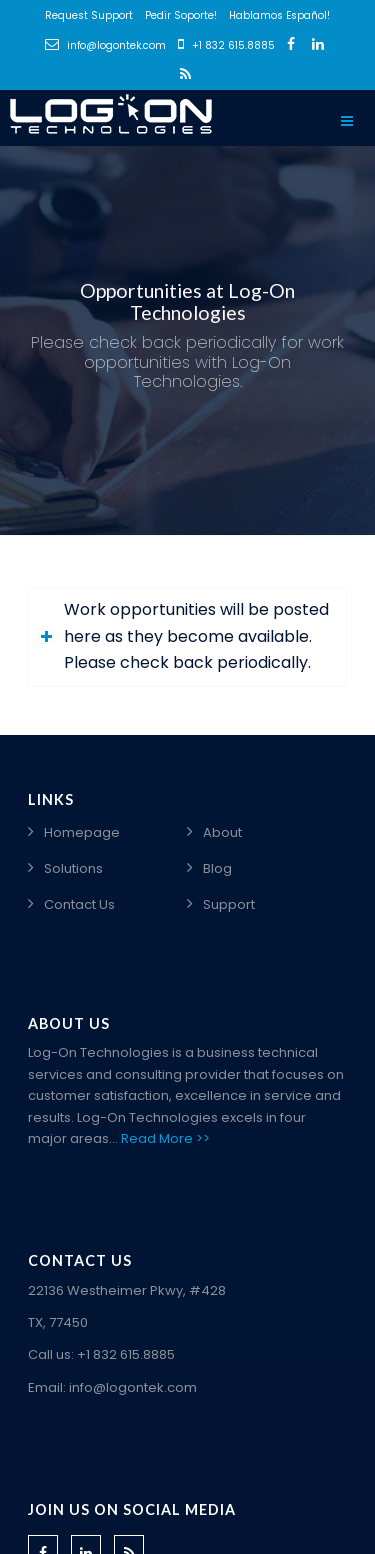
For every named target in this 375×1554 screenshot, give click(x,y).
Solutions (73, 868)
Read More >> (165, 1138)
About (222, 832)
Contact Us (79, 904)
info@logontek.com (105, 45)
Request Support (89, 15)
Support (229, 904)
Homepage (82, 832)
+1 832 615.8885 (226, 45)
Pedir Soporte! (181, 15)
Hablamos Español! (279, 15)
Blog (217, 868)
